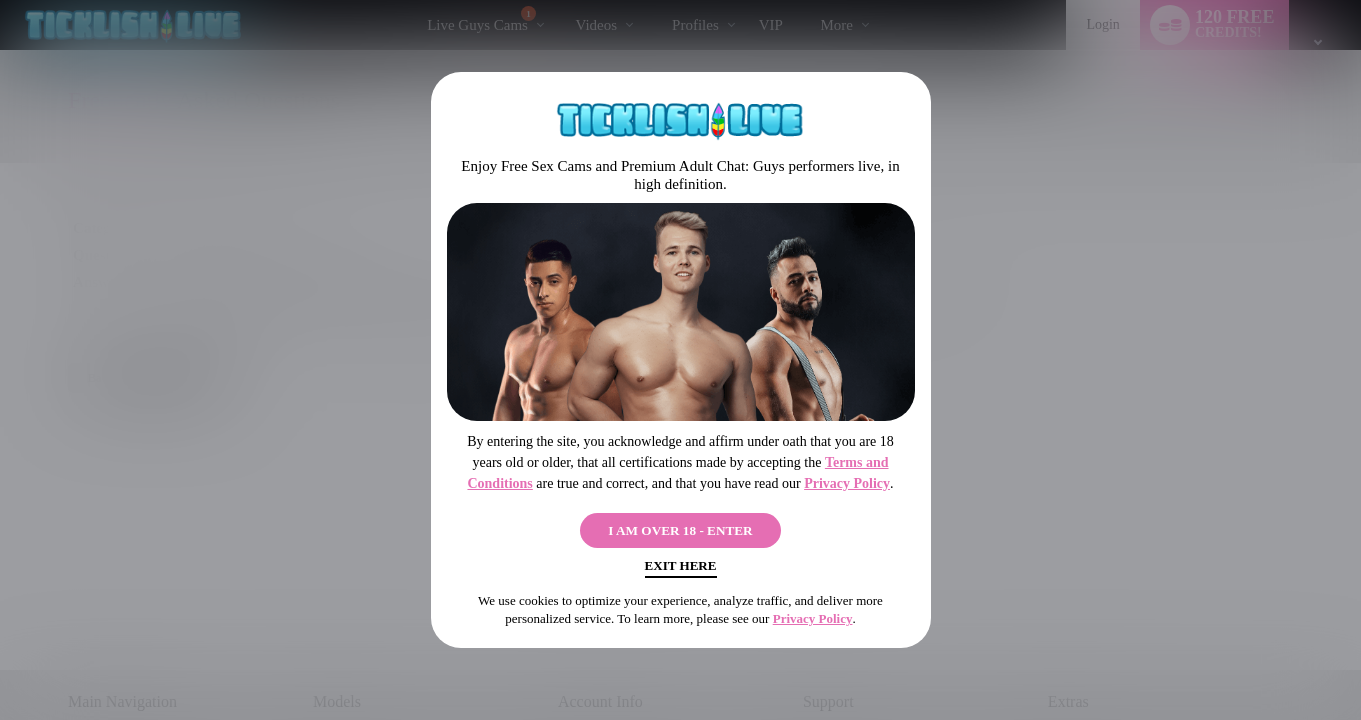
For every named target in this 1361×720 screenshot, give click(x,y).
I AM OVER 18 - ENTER (680, 526)
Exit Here (680, 570)
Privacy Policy (847, 476)
